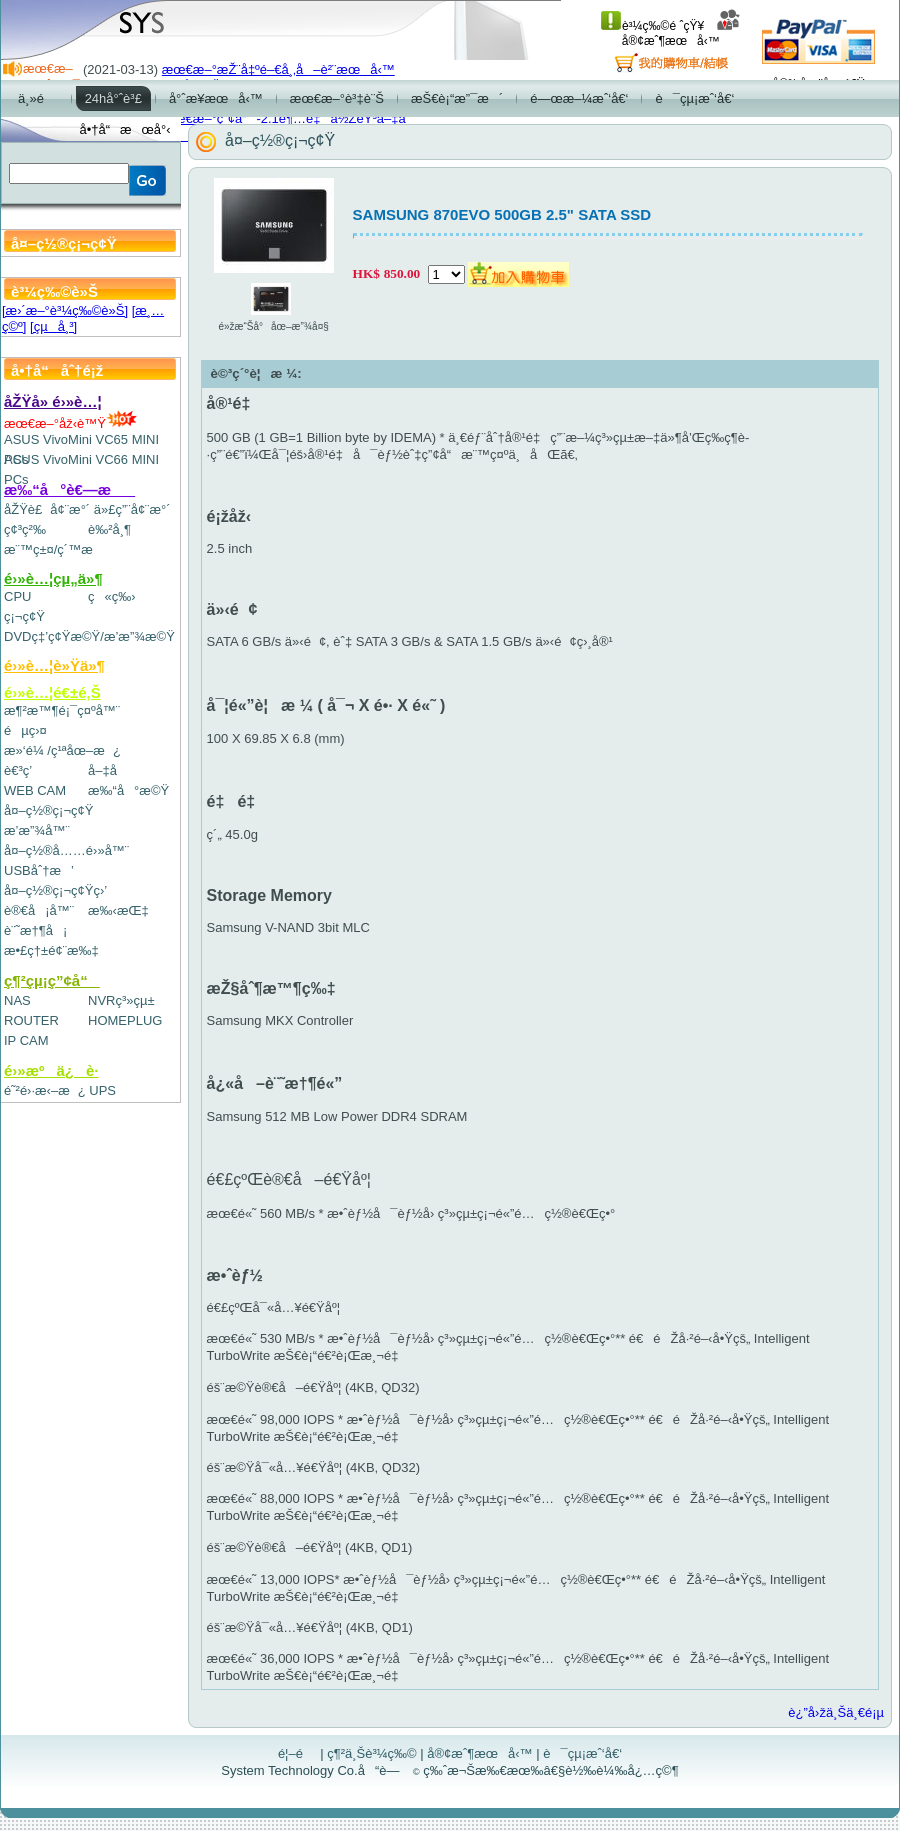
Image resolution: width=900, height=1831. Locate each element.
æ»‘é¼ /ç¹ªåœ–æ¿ (62, 750)
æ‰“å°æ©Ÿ (128, 790)
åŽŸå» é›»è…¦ (53, 401)
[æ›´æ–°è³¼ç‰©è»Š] (65, 310)
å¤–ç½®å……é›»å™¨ (66, 850)
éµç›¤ (25, 730)
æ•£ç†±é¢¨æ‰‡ (51, 950)
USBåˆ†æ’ (38, 870)
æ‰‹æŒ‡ (118, 910)
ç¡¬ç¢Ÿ (24, 616)
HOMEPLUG (125, 1020)
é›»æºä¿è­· (51, 1070)
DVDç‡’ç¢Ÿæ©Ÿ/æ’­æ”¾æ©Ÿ (89, 636)
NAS (17, 1000)
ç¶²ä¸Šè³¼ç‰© (372, 1753)
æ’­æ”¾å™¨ (37, 830)
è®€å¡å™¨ (39, 910)
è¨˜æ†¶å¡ (35, 930)
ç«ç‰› (112, 596)
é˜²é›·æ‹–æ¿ (45, 1090)
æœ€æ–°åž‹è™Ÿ (70, 423)
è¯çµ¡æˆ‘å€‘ (582, 1753)
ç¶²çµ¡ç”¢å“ (52, 980)
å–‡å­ (107, 770)
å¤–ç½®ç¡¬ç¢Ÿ (48, 810)
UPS (102, 1090)
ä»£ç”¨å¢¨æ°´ (132, 509)
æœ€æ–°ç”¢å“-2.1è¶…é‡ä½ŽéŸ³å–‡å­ (289, 118)
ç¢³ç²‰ (25, 529)
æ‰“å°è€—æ (69, 489)
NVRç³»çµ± (121, 1000)
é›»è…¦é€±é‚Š (52, 692)
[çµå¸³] (53, 326)
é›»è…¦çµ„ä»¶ (53, 578)
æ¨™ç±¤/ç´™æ (57, 549)
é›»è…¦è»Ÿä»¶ (54, 665)
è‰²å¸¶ (109, 529)
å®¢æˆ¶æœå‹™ (681, 33)
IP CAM (26, 1040)
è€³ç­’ (18, 770)
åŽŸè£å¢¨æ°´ (47, 509)
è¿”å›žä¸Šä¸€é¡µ (836, 1712)
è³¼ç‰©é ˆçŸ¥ (652, 26)
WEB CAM (35, 790)
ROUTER (31, 1020)
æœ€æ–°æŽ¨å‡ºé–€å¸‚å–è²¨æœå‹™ (278, 69)
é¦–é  (297, 1753)
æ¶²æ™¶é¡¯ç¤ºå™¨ (62, 710)
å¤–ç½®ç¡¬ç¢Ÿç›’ (55, 890)
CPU (17, 596)
